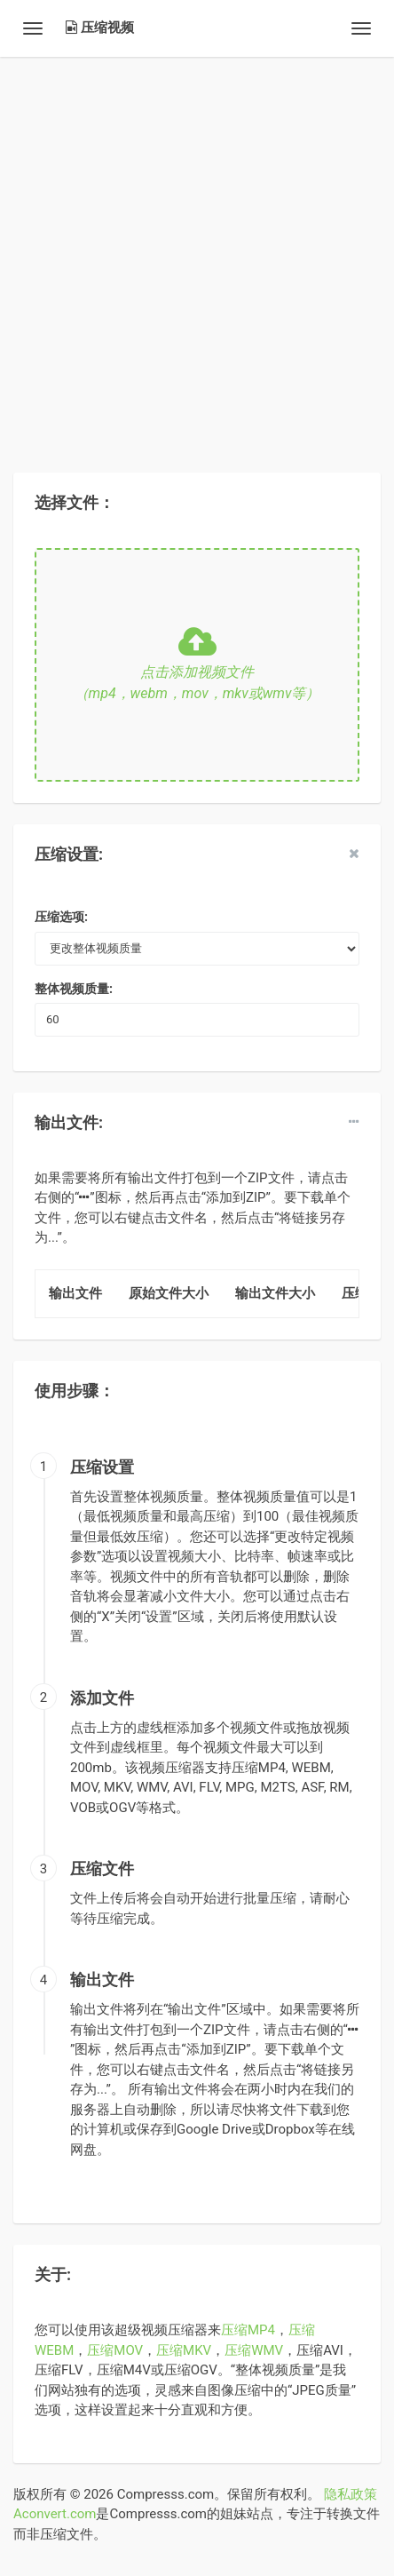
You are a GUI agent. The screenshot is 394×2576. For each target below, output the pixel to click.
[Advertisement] (197, 254)
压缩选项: (61, 917)
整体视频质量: (74, 989)
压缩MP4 (248, 2330)
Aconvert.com (54, 2514)
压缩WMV (254, 2350)
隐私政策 (350, 2494)
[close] (354, 854)
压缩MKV (183, 2350)
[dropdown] (354, 1122)
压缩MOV (115, 2350)
